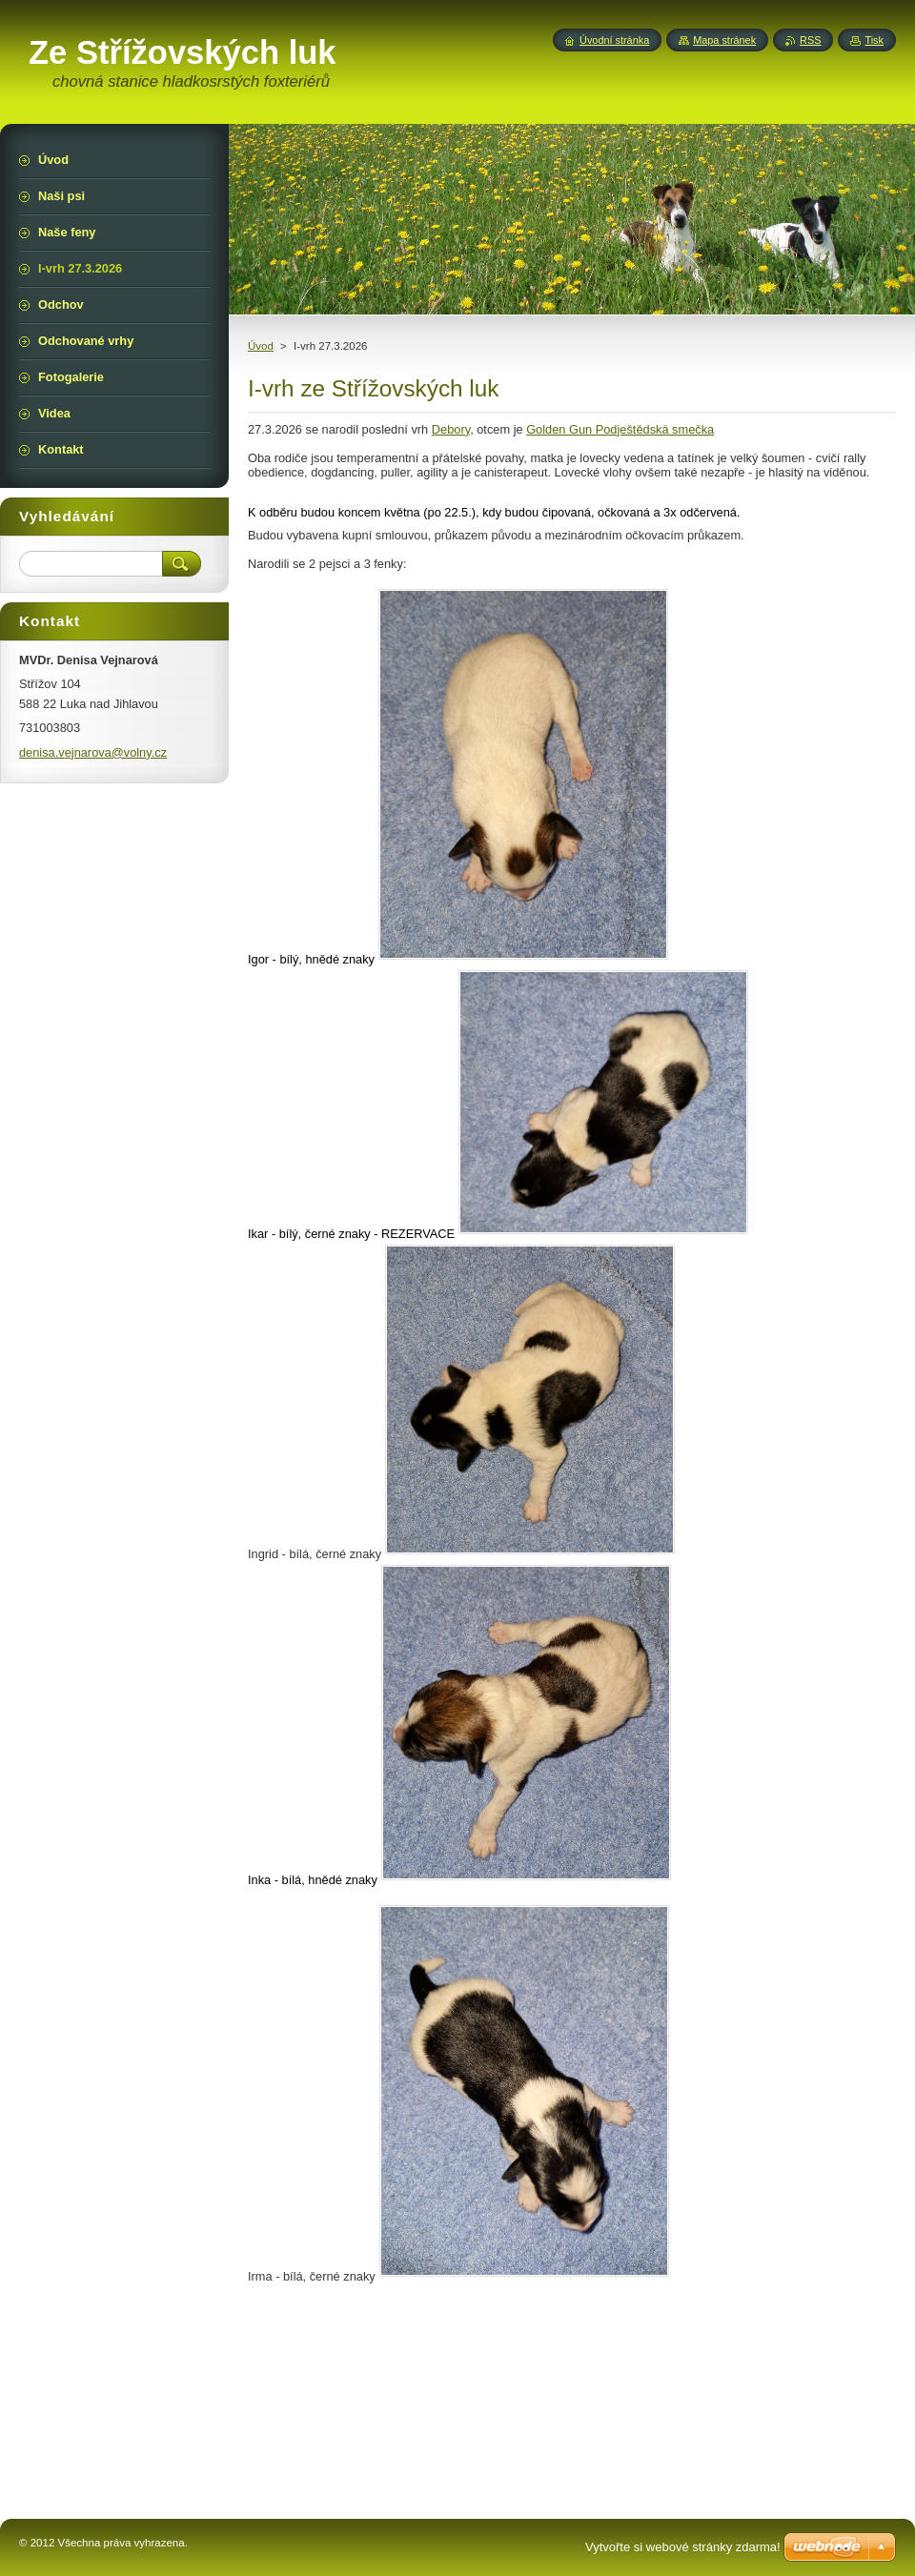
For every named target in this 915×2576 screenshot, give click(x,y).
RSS (810, 40)
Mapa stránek (724, 40)
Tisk (874, 40)
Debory (451, 429)
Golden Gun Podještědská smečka (620, 429)
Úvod (261, 346)
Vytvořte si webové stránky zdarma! (683, 2547)
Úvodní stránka (614, 40)
